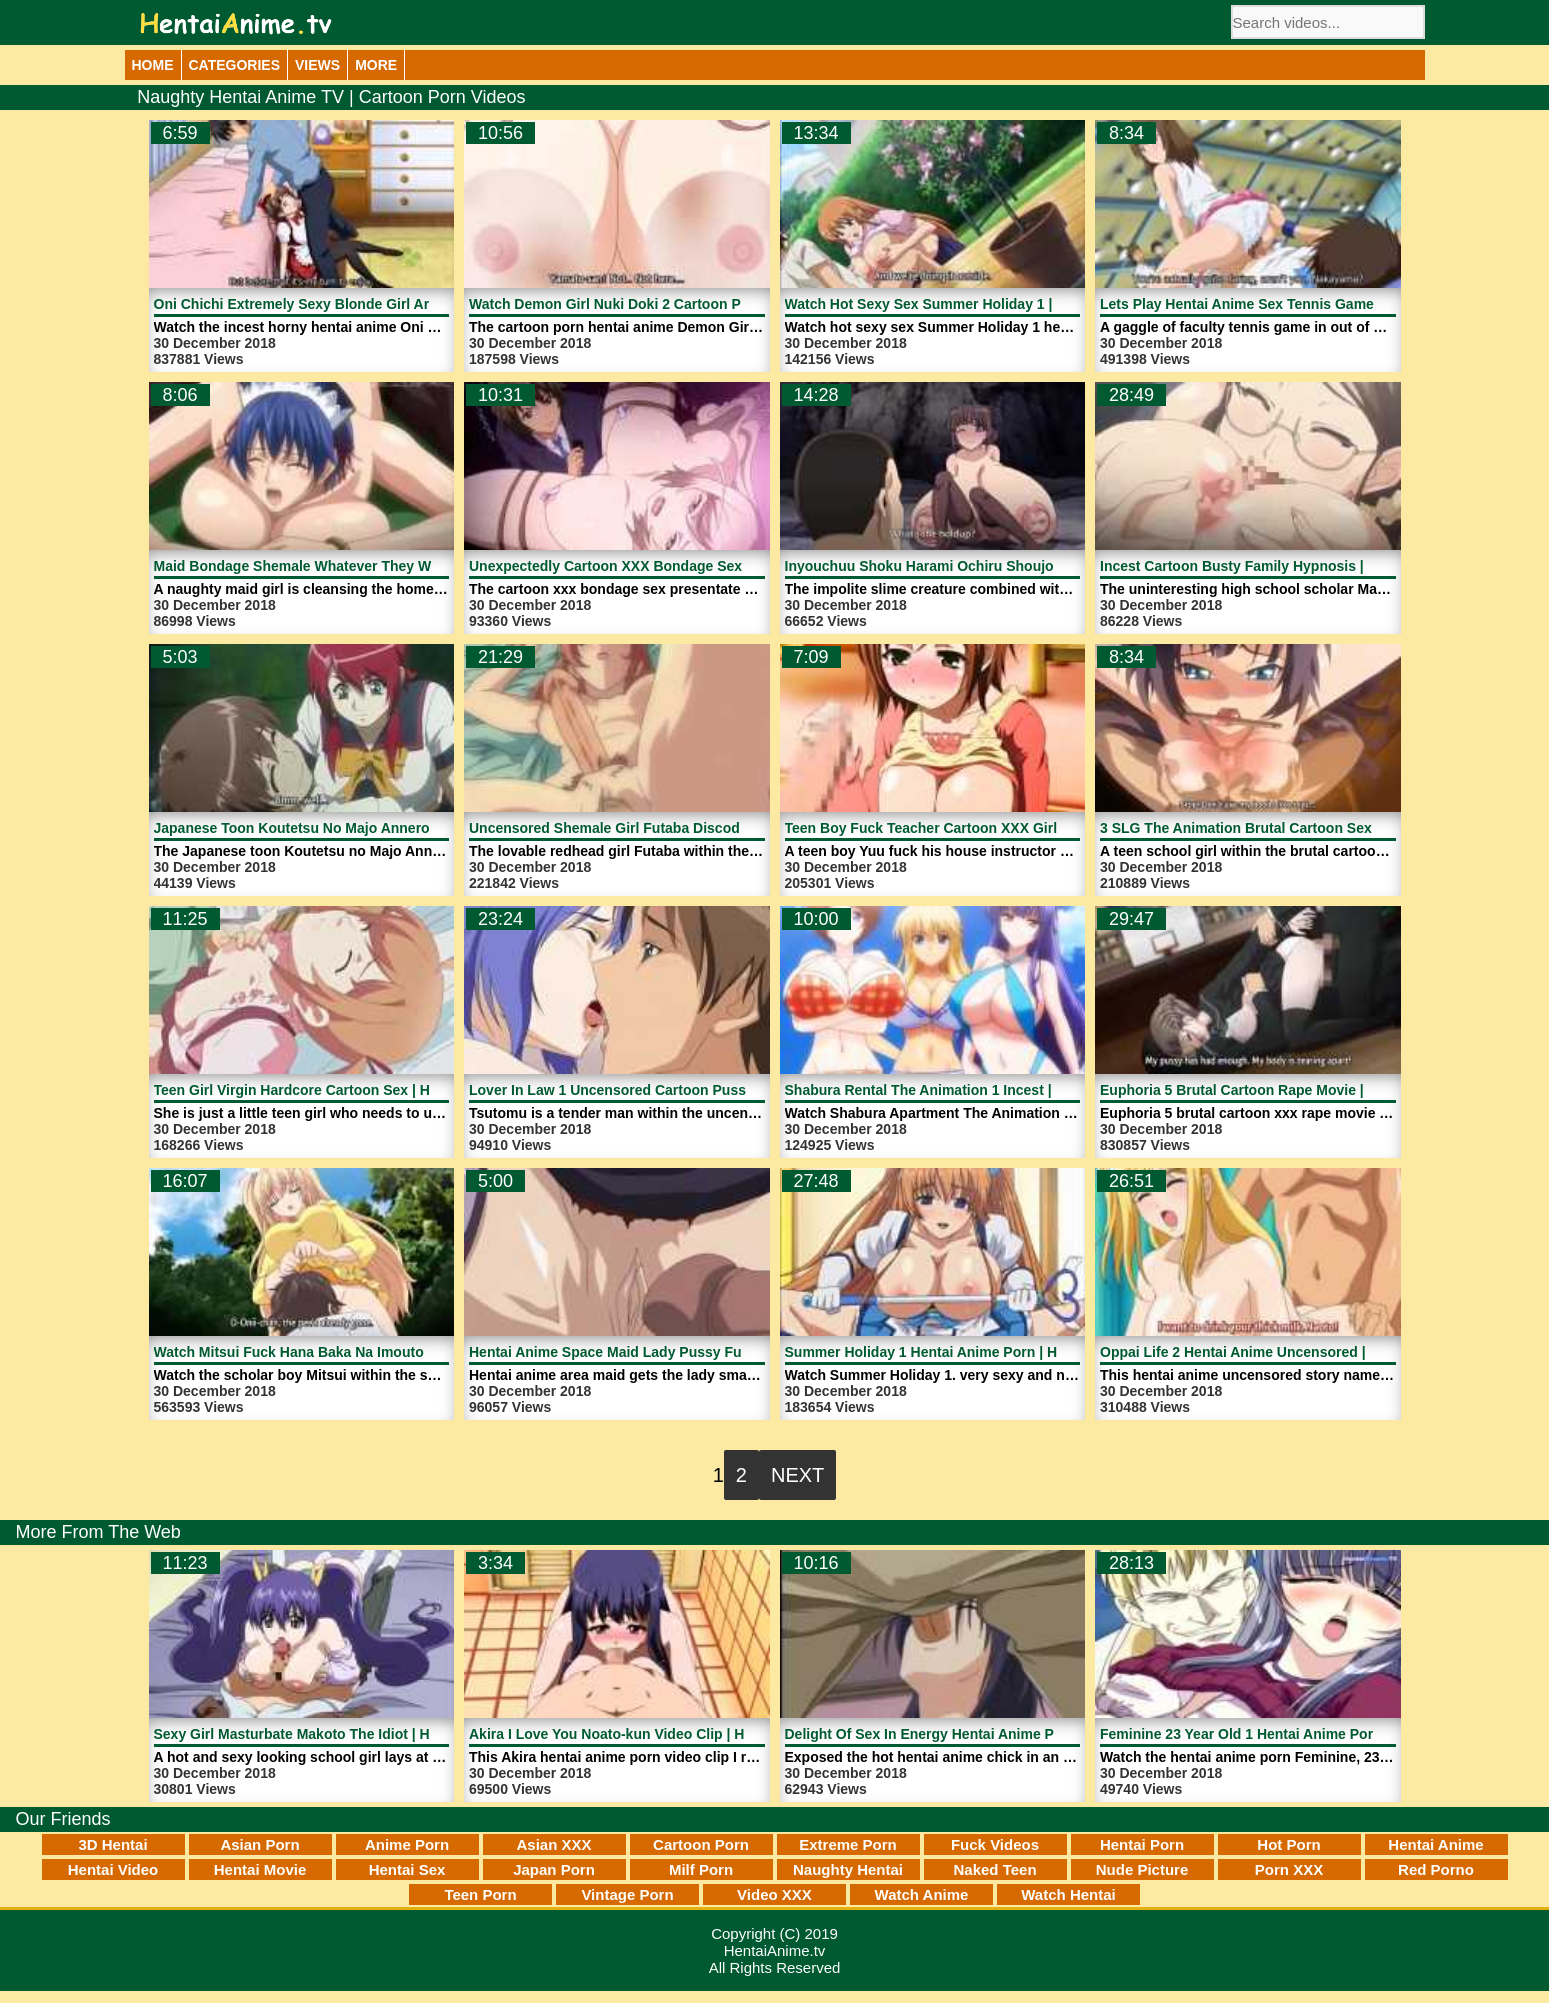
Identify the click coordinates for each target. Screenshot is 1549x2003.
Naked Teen (994, 1869)
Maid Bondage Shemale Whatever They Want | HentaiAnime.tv (360, 566)
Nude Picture (1142, 1869)
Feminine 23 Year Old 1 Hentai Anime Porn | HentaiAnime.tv (1297, 1734)
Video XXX (774, 1894)
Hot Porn (1288, 1844)
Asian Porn (259, 1844)
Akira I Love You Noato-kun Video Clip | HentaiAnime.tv (652, 1734)
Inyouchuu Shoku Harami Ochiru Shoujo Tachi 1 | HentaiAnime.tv (1002, 566)
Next (797, 1475)
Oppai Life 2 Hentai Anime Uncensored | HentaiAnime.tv (1285, 1352)
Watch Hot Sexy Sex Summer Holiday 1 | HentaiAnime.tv (972, 304)
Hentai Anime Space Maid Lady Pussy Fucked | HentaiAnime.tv (678, 1352)
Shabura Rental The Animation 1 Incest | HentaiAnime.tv (971, 1090)
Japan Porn (554, 1869)
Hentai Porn (1142, 1844)
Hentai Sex (407, 1869)
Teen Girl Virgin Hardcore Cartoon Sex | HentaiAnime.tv (338, 1090)
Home (153, 65)
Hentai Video (113, 1869)
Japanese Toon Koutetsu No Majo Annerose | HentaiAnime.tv (356, 828)
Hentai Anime (1435, 1844)
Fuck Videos (995, 1844)
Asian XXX (553, 1844)
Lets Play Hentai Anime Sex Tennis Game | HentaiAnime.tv (1293, 304)
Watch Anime (922, 1894)
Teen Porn (480, 1894)
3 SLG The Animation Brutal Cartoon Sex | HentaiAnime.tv (1292, 828)
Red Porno (1436, 1869)
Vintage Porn (627, 1894)
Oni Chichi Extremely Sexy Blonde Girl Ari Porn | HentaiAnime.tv (368, 304)
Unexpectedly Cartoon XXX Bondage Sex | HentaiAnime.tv (662, 566)
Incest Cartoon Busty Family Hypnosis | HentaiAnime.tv (1285, 566)
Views (317, 65)
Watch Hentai (1068, 1894)
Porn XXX (1289, 1869)
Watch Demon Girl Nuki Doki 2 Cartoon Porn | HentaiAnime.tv (673, 304)
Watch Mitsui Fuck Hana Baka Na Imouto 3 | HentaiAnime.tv (351, 1352)
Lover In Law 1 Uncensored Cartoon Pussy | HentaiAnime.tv (668, 1090)
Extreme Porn (848, 1844)
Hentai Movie (260, 1869)
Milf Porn (701, 1869)
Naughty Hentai (848, 1869)
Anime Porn (407, 1844)
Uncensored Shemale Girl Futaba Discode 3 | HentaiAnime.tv (671, 828)
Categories (235, 65)
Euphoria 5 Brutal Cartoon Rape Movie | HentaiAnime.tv (1285, 1090)
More (376, 65)
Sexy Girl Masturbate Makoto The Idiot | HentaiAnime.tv (338, 1734)
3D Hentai (112, 1844)
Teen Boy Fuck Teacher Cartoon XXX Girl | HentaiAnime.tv (978, 828)
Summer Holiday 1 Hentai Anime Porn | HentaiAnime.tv (967, 1352)
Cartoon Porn (701, 1844)
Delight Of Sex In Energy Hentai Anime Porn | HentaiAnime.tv (988, 1734)
